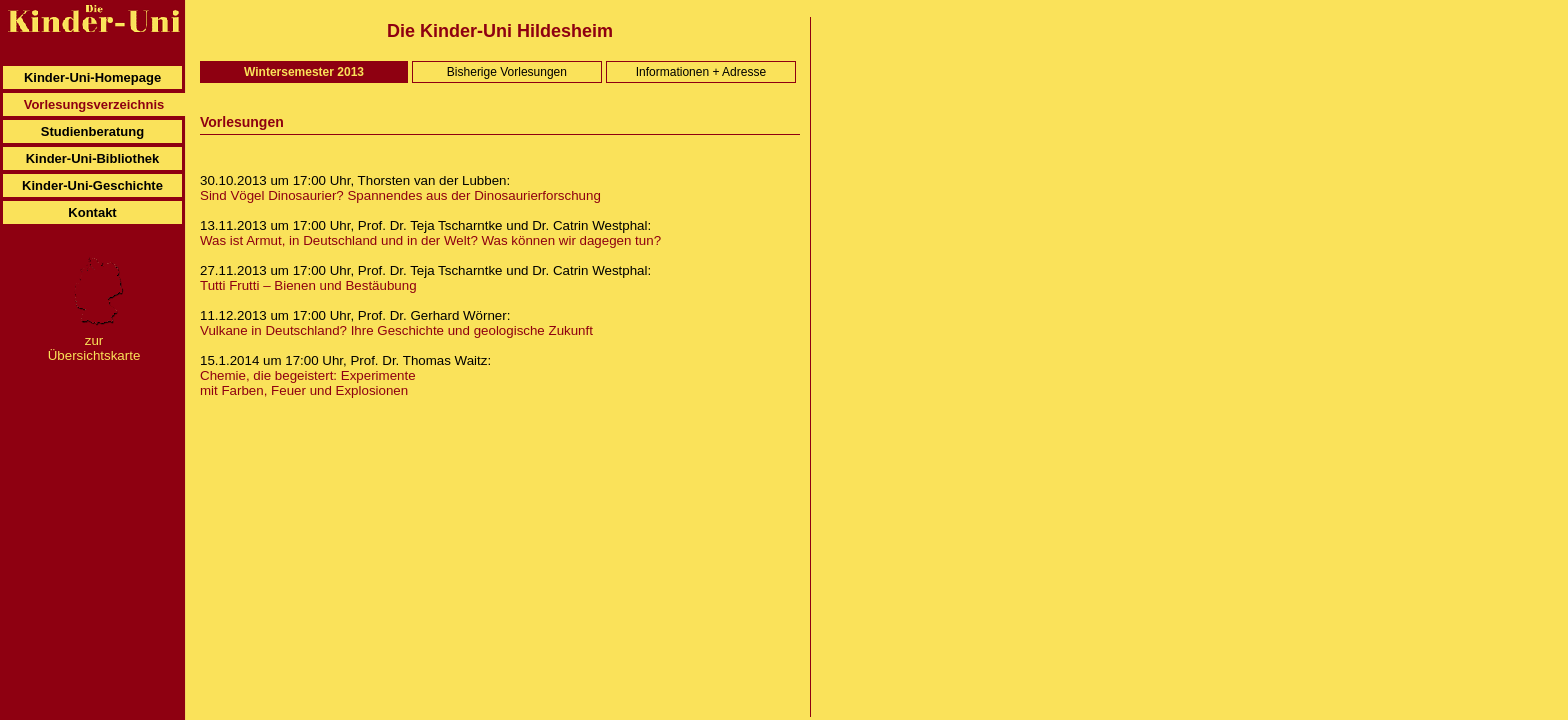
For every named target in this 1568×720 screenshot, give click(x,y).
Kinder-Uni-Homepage (92, 77)
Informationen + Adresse (701, 72)
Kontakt (92, 212)
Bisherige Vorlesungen (507, 72)
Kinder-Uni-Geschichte (92, 185)
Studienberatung (92, 131)
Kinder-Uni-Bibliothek (93, 158)
